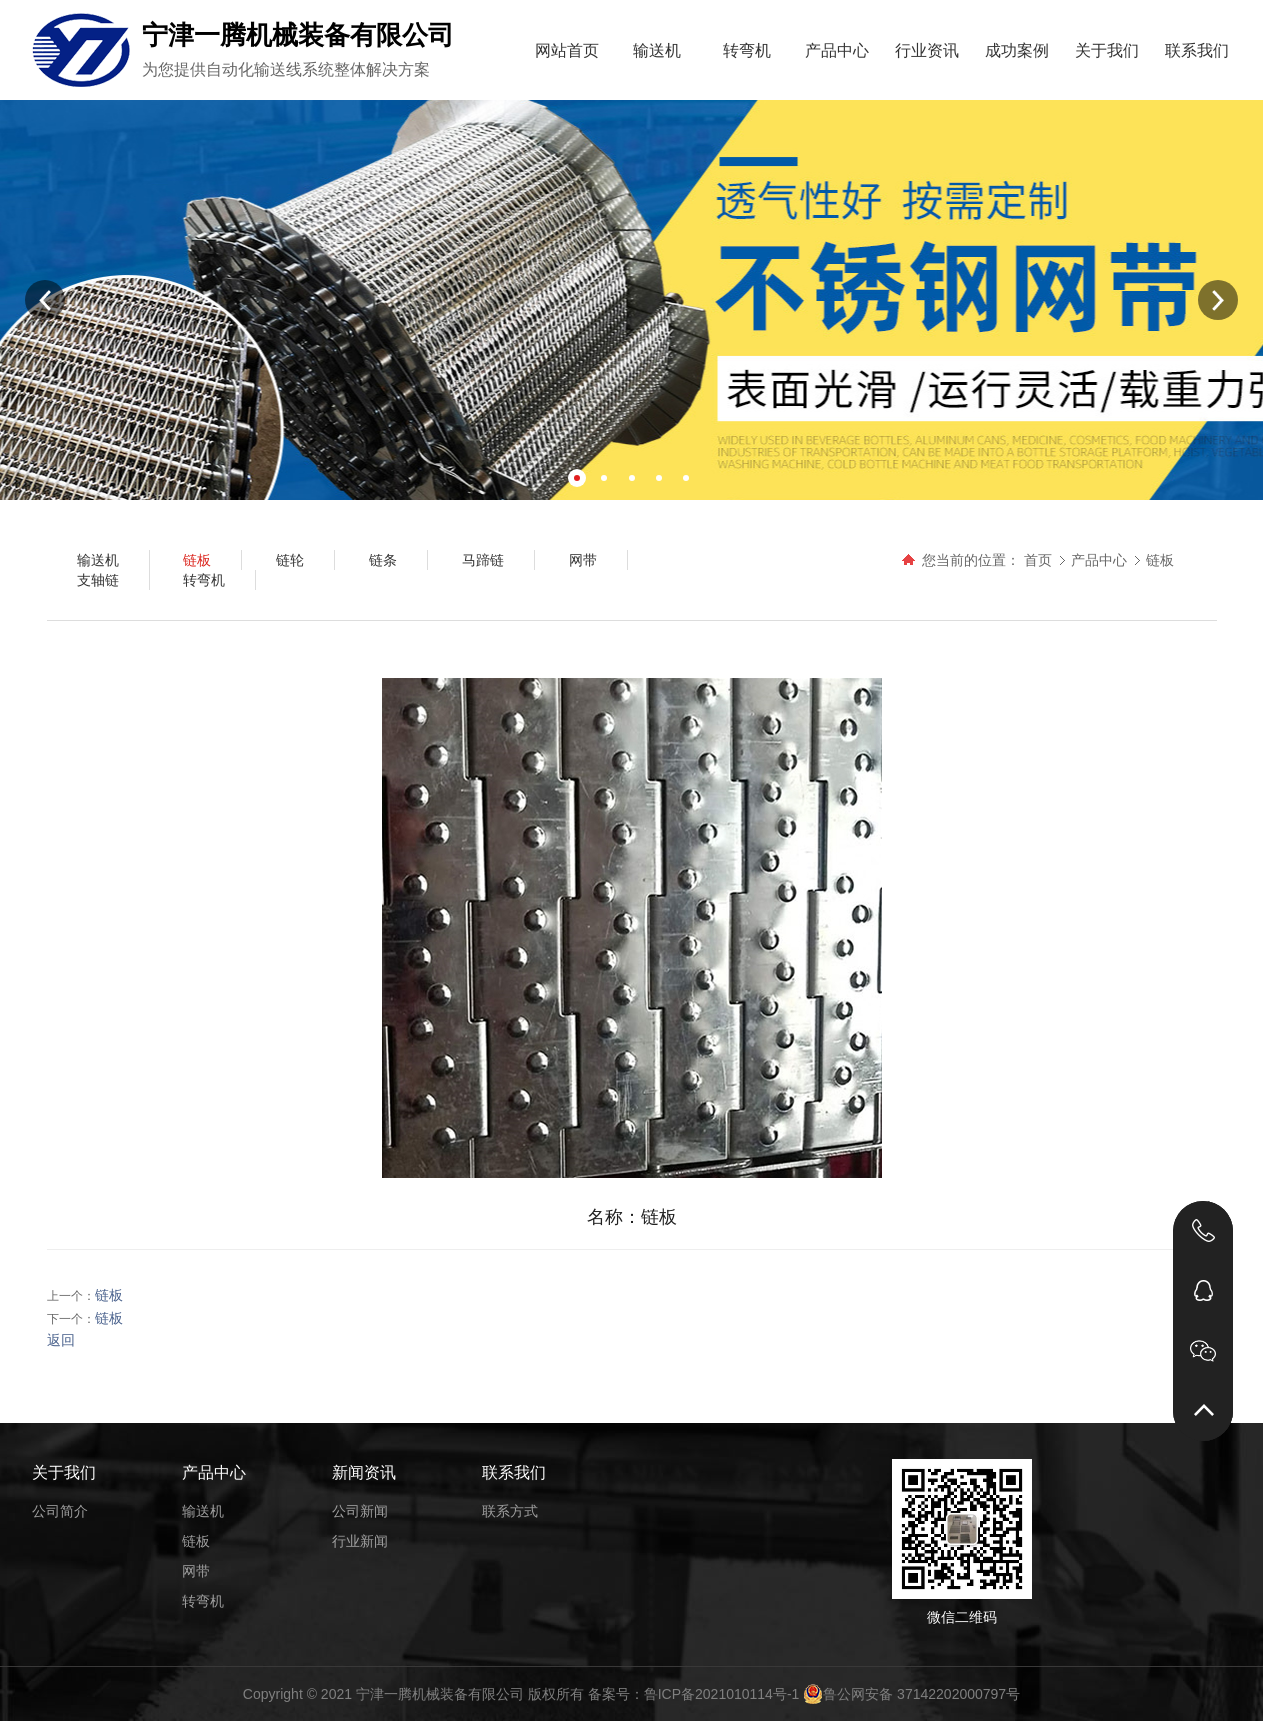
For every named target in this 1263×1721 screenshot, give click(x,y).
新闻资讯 (364, 1472)
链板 (1160, 560)
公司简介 (60, 1511)
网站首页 (567, 50)
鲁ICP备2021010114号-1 (722, 1694)
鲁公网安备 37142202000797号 (911, 1694)
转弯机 (747, 50)
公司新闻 (360, 1511)
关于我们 (1107, 50)
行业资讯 (927, 50)
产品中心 (837, 50)
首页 (1038, 560)
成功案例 (1017, 50)
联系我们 (1197, 50)
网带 (196, 1571)
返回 (61, 1340)
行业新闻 (360, 1541)
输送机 (657, 50)
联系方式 (510, 1511)
